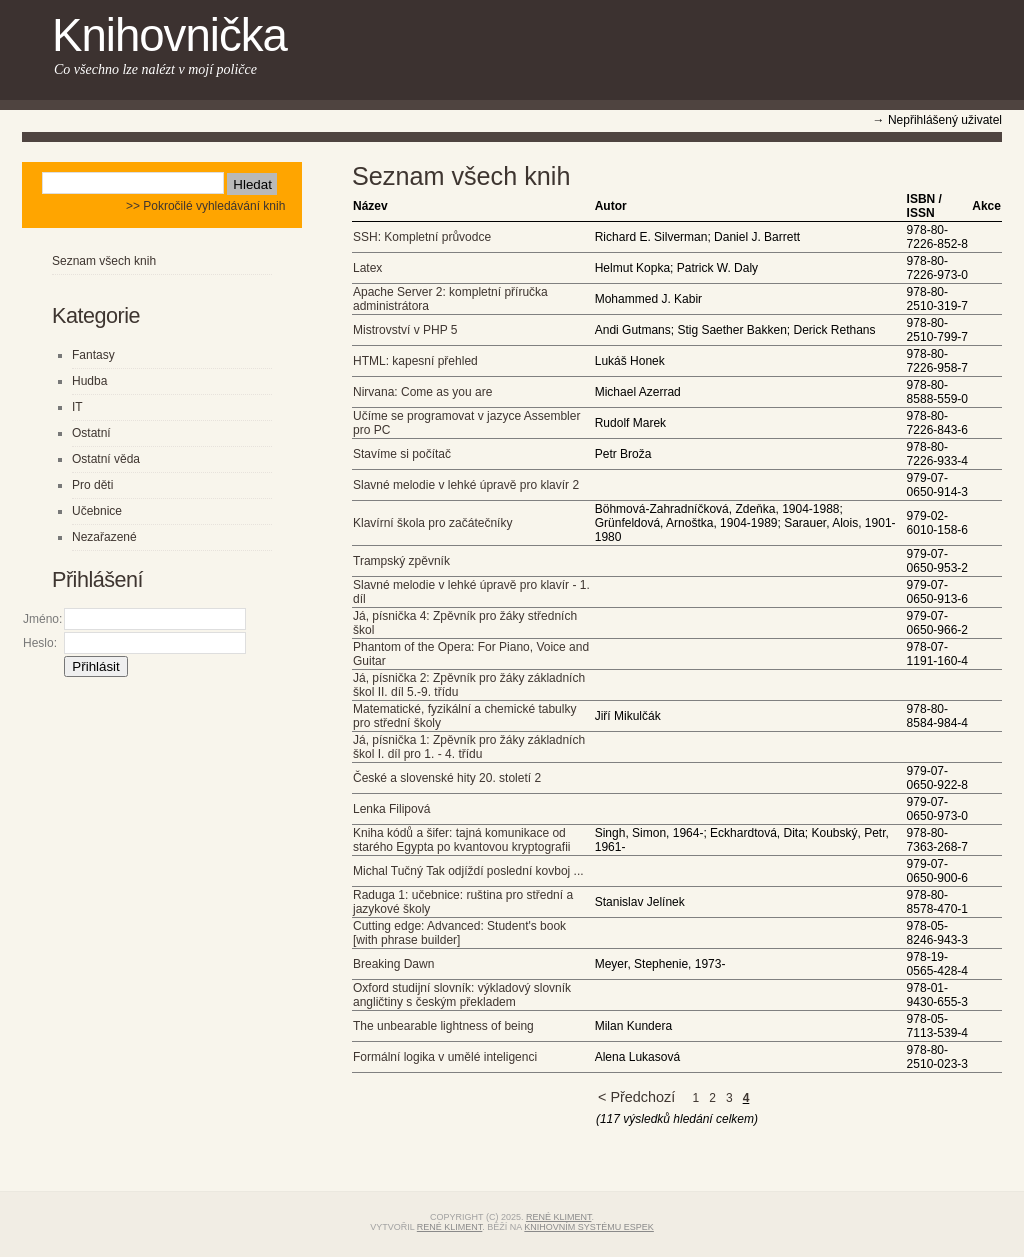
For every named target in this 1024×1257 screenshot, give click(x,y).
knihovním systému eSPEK (589, 1227)
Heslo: (40, 643)
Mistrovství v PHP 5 (405, 330)
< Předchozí (636, 1097)
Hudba (89, 381)
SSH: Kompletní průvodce (422, 237)
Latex (367, 268)
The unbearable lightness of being (443, 1026)
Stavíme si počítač (402, 454)
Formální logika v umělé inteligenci (445, 1057)
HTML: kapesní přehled (415, 361)
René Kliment (559, 1217)
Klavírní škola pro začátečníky (432, 523)
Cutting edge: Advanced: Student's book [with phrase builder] (459, 933)
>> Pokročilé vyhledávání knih (205, 206)
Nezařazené (104, 537)
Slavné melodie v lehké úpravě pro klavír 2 (466, 485)
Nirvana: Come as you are (422, 392)
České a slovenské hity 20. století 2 (447, 778)
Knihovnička (169, 35)
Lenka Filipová (391, 809)
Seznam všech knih (104, 261)
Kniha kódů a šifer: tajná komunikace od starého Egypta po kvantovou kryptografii (461, 840)
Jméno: (42, 619)
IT (77, 407)
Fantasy (93, 355)
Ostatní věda (106, 459)
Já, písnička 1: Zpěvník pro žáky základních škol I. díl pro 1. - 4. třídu (469, 747)
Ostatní (91, 433)
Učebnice (97, 511)
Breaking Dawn (393, 964)
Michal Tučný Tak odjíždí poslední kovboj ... (468, 871)
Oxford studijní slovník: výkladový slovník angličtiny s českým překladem (462, 995)
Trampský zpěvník (401, 561)
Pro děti (92, 485)
